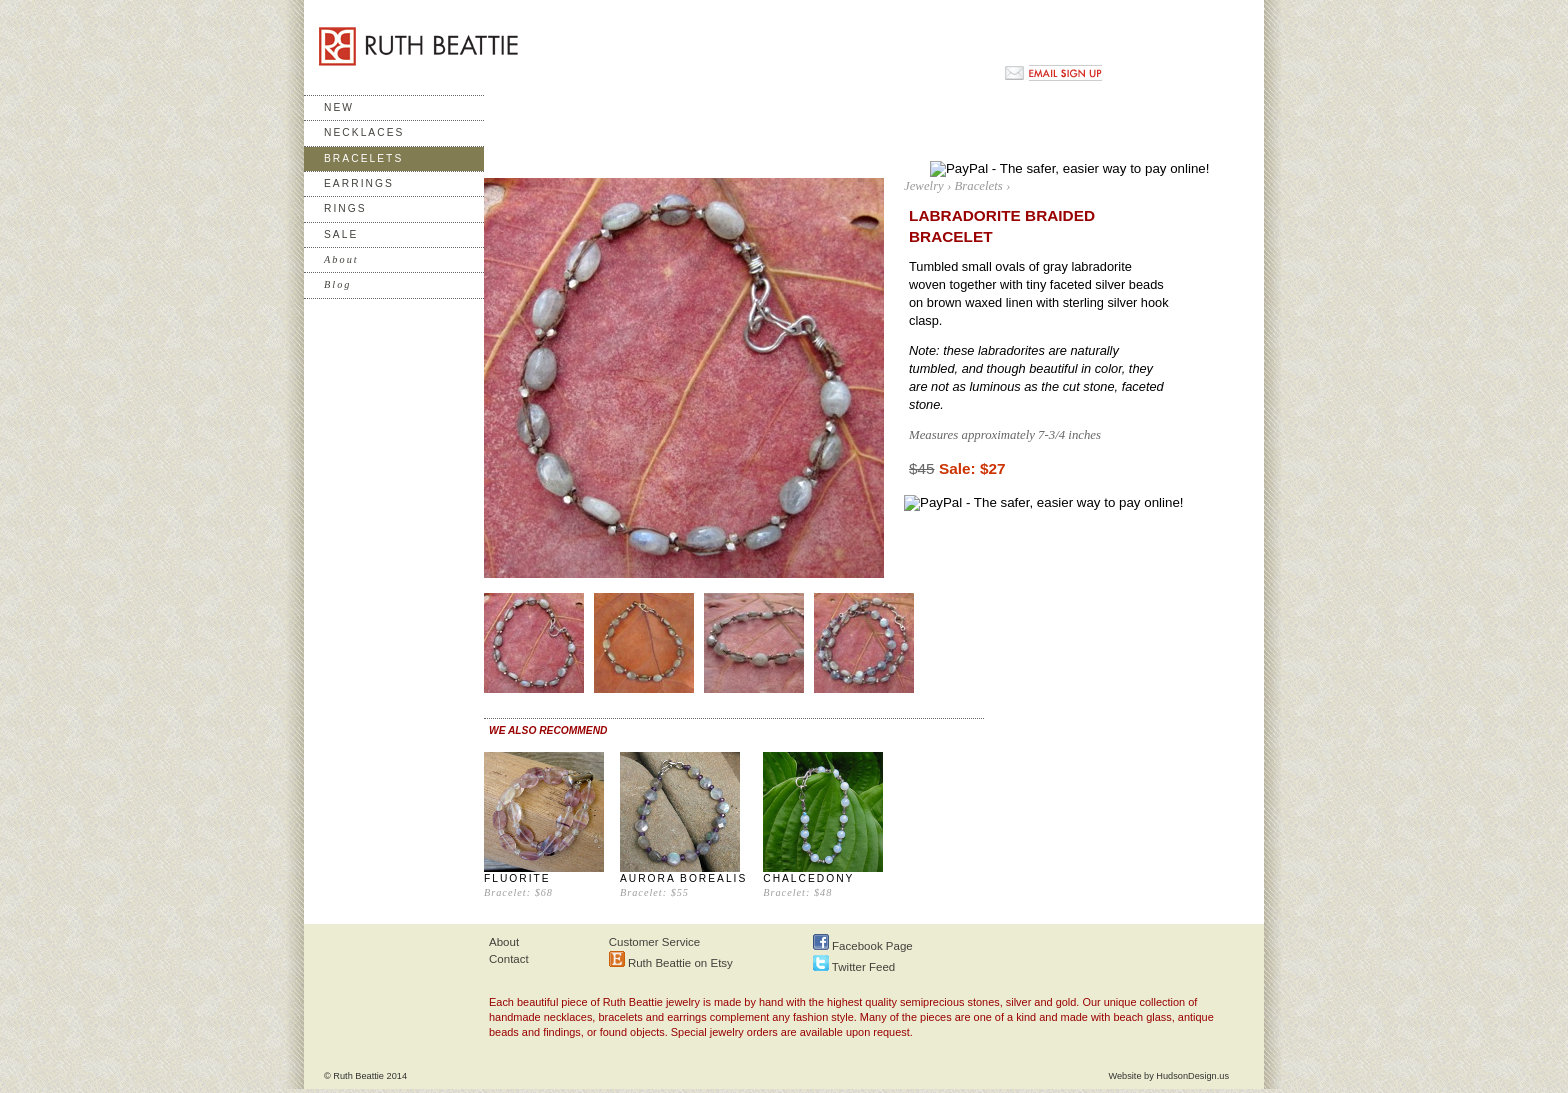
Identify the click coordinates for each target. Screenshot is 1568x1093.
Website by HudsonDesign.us (1168, 1076)
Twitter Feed (854, 967)
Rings (345, 208)
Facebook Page (863, 946)
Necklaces (364, 132)
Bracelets (363, 158)
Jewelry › (927, 186)
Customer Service (655, 942)
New (339, 107)
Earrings (359, 183)
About (504, 942)
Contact (509, 959)
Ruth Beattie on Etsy (671, 963)
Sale (341, 234)
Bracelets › (982, 186)
